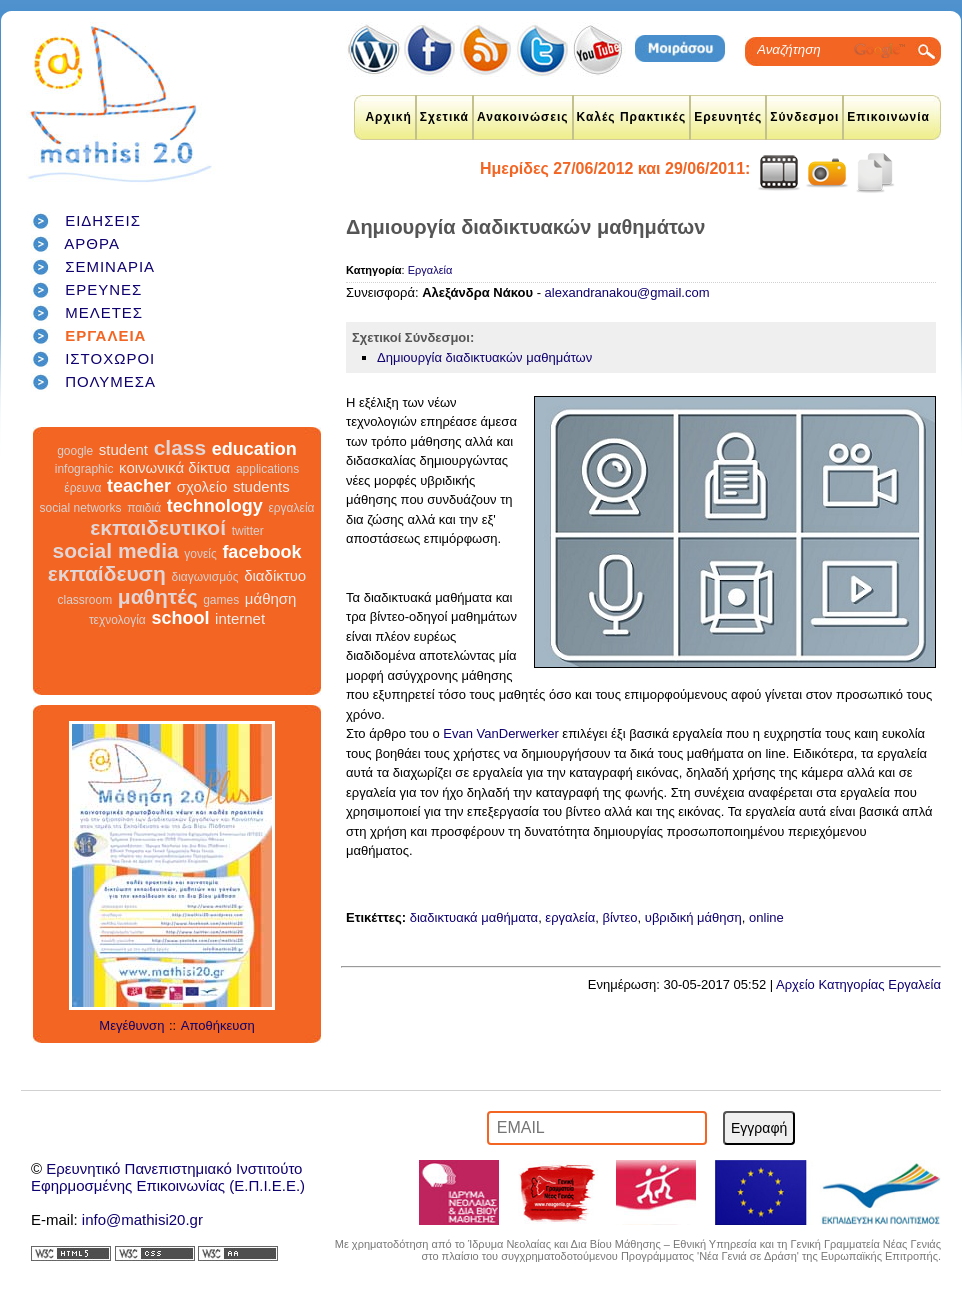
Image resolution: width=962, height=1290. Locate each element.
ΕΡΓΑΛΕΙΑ (105, 335)
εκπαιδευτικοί (158, 527)
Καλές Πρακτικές (632, 117)
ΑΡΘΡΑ (92, 243)
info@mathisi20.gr (142, 1219)
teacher (139, 486)
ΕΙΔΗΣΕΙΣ (103, 220)
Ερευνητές (728, 117)
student (123, 449)
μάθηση (271, 598)
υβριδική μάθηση (693, 917)
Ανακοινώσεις (523, 117)
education (254, 449)
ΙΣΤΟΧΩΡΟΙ (110, 358)
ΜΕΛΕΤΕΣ (104, 312)
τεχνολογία (117, 620)
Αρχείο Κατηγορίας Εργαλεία (858, 984)
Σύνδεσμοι (804, 117)
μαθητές (158, 596)
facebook (261, 552)
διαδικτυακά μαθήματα (474, 917)
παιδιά (144, 508)
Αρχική (388, 117)
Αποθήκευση (218, 1025)
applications (267, 469)
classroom (85, 600)
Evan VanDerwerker (500, 733)
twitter (248, 531)
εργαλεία (291, 508)
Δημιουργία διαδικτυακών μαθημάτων (484, 357)
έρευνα (82, 488)
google (75, 451)
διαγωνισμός (204, 577)
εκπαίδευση (107, 573)
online (766, 917)
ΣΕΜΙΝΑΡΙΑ (110, 266)
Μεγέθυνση (131, 1025)
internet (240, 618)
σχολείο (202, 486)
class (180, 447)
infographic (84, 469)
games (221, 600)
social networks (81, 508)
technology (215, 506)
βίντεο (620, 917)
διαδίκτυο (275, 575)
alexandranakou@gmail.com (627, 292)
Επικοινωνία (888, 117)
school (180, 618)
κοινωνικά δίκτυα (174, 467)
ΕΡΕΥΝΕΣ (103, 289)
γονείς (200, 554)
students (261, 486)
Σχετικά (444, 117)
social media (116, 550)
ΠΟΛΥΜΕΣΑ (110, 381)
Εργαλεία (430, 270)
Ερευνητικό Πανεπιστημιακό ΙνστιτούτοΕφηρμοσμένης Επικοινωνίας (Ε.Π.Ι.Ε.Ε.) (168, 1177)
